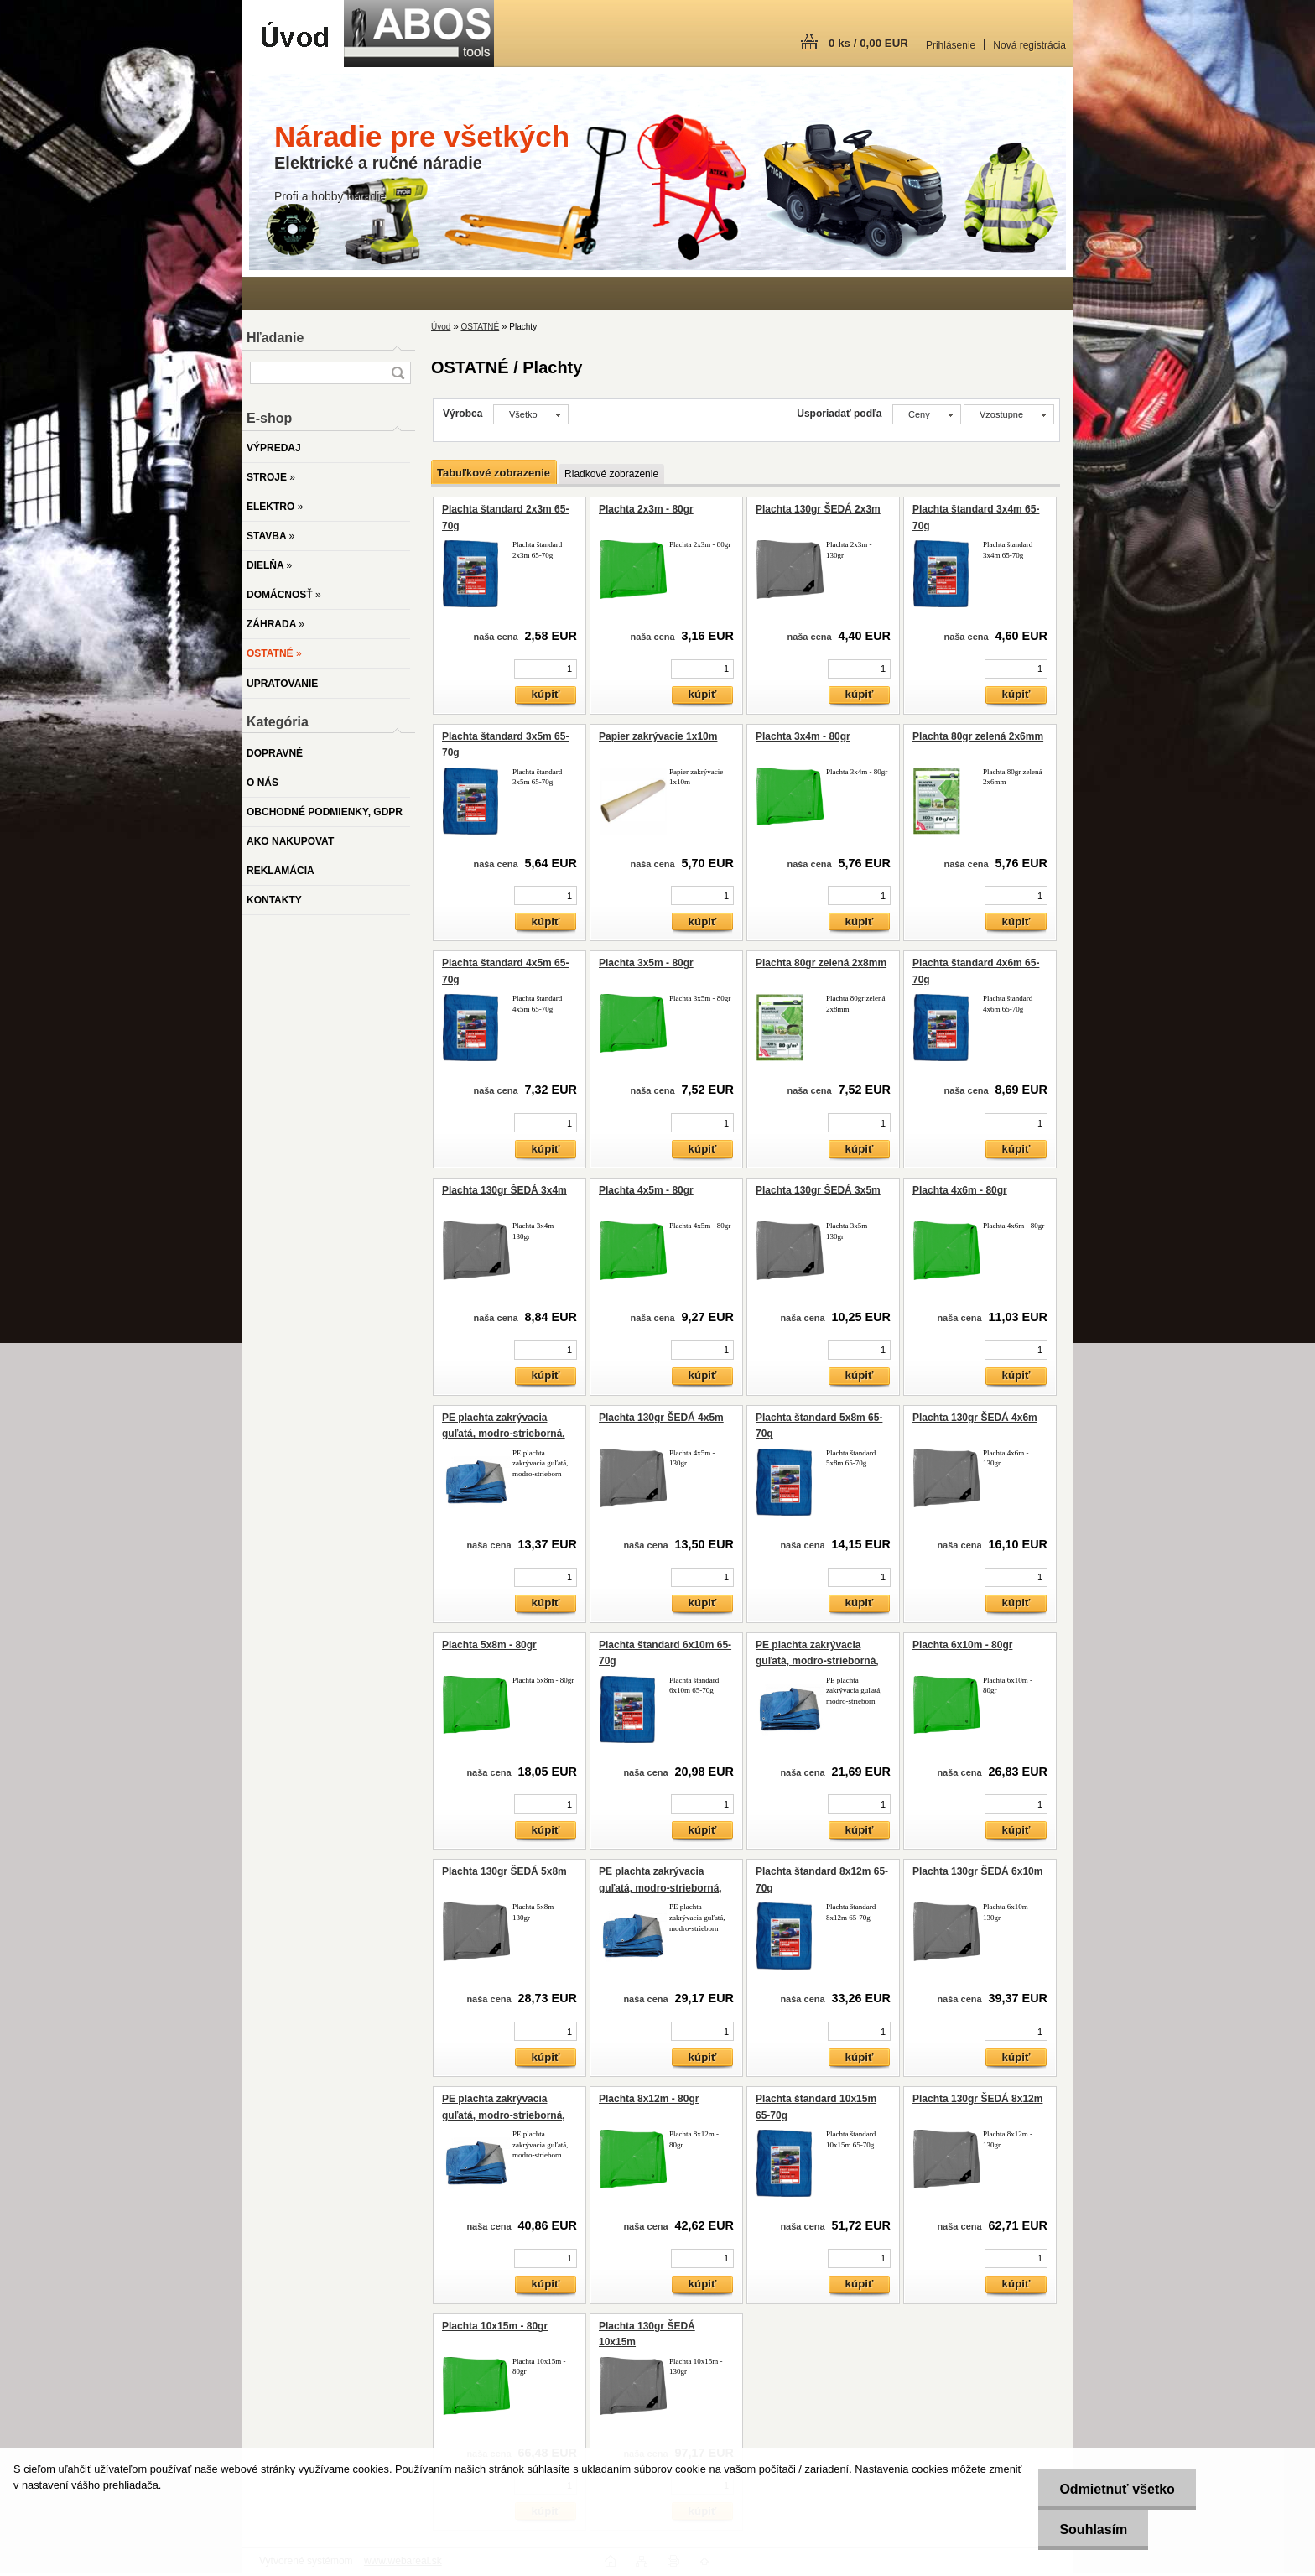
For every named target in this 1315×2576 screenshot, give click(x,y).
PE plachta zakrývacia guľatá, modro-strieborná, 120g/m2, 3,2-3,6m (503, 1434)
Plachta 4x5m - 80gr (646, 1190)
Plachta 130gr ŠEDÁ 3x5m (818, 1190)
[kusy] (545, 669)
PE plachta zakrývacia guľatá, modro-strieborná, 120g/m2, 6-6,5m (503, 2115)
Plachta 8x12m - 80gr (649, 2099)
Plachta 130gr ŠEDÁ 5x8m (504, 1871)
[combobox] (926, 414)
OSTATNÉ (479, 326)
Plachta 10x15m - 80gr (495, 2326)
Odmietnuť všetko (1116, 2489)
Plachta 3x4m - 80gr (803, 736)
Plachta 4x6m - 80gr (959, 1190)
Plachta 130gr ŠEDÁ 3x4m (504, 1190)
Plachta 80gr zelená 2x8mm (821, 963)
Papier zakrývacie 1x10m (658, 736)
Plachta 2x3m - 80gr (646, 509)
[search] (397, 372)
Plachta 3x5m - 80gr (646, 963)
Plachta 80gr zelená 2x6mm (977, 736)
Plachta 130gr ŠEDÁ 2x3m (818, 509)
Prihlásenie (950, 45)
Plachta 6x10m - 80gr (962, 1645)
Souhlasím (1093, 2529)
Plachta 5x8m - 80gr (489, 1645)
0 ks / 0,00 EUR (868, 43)
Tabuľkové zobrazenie (493, 472)
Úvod (440, 326)
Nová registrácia (1029, 45)
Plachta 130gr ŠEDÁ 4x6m (974, 1417)
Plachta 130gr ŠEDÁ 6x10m (977, 1871)
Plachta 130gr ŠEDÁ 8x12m (977, 2099)
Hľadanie (275, 337)
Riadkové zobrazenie (611, 474)
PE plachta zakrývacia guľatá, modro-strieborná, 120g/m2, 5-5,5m (660, 1888)
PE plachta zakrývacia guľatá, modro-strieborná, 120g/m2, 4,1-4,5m (817, 1661)
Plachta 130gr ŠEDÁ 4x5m (661, 1417)
